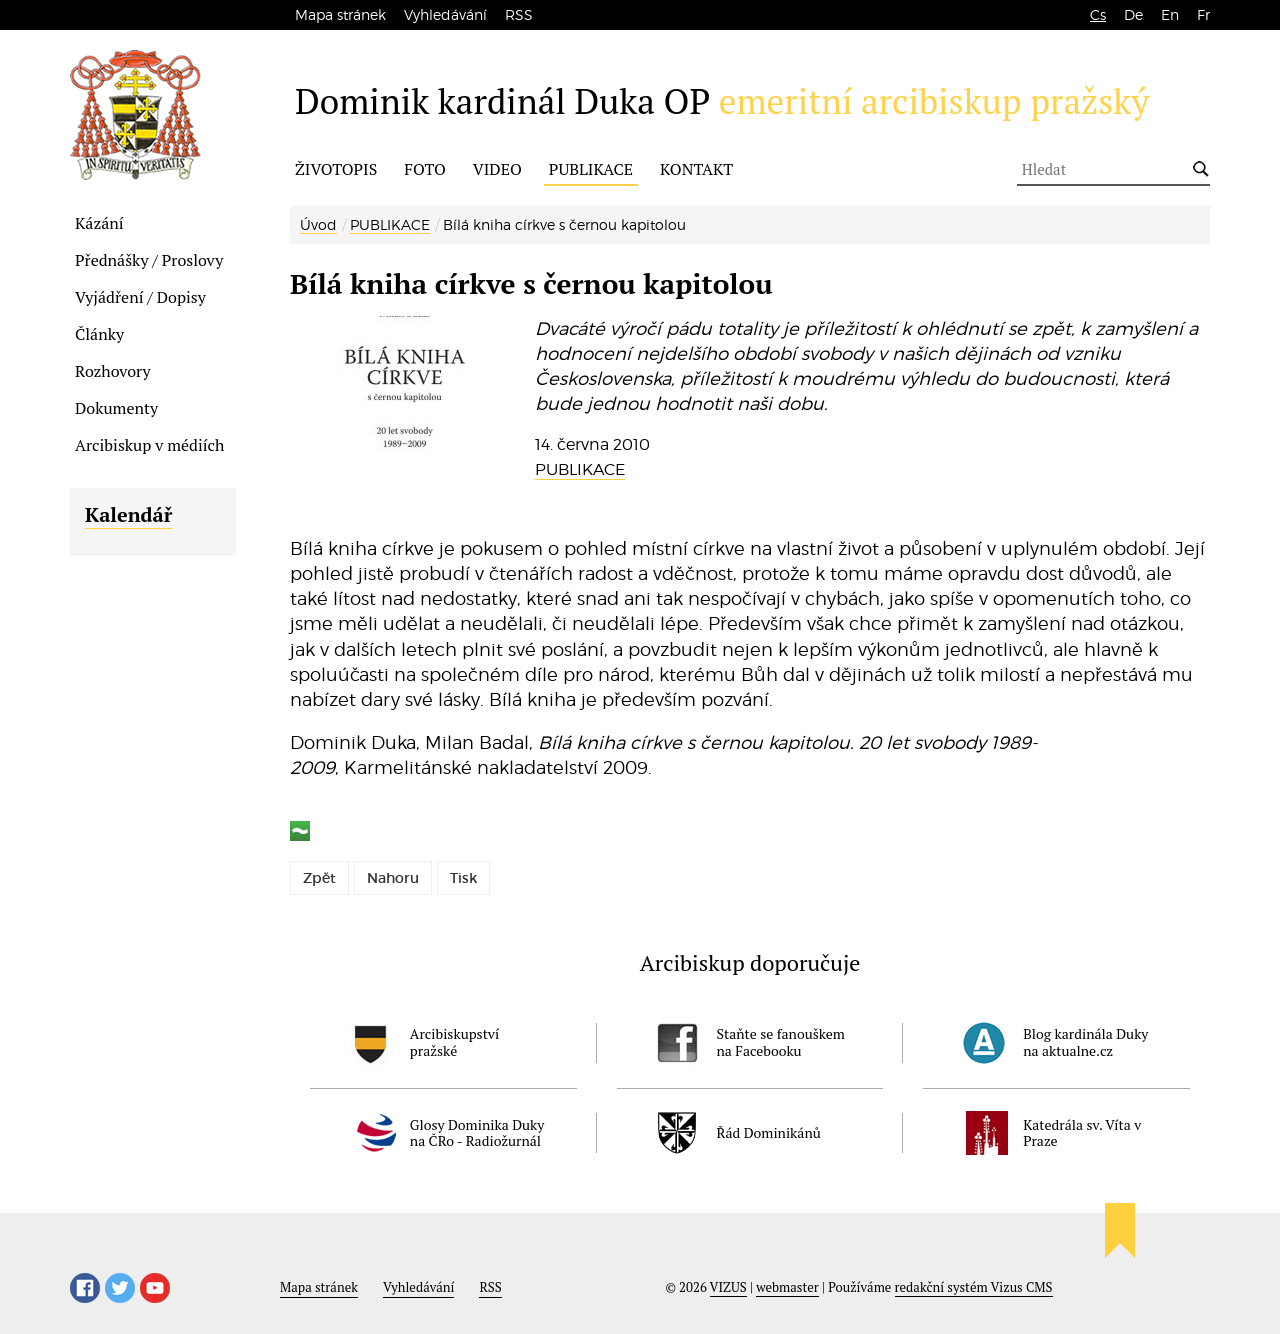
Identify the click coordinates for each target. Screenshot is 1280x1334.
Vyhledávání (445, 14)
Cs (1098, 14)
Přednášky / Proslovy (149, 260)
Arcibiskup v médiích (149, 445)
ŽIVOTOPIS (336, 169)
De (1133, 14)
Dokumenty (116, 408)
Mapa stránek (340, 14)
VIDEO (497, 169)
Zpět (319, 878)
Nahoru (393, 878)
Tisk (463, 878)
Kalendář (128, 514)
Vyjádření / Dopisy (140, 297)
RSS (519, 14)
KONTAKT (696, 169)
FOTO (425, 169)
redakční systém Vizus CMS (974, 1287)
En (1170, 14)
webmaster (787, 1287)
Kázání (99, 223)
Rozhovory (112, 371)
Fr (1203, 14)
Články (99, 334)
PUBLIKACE (591, 169)
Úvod (318, 224)
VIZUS (728, 1287)
